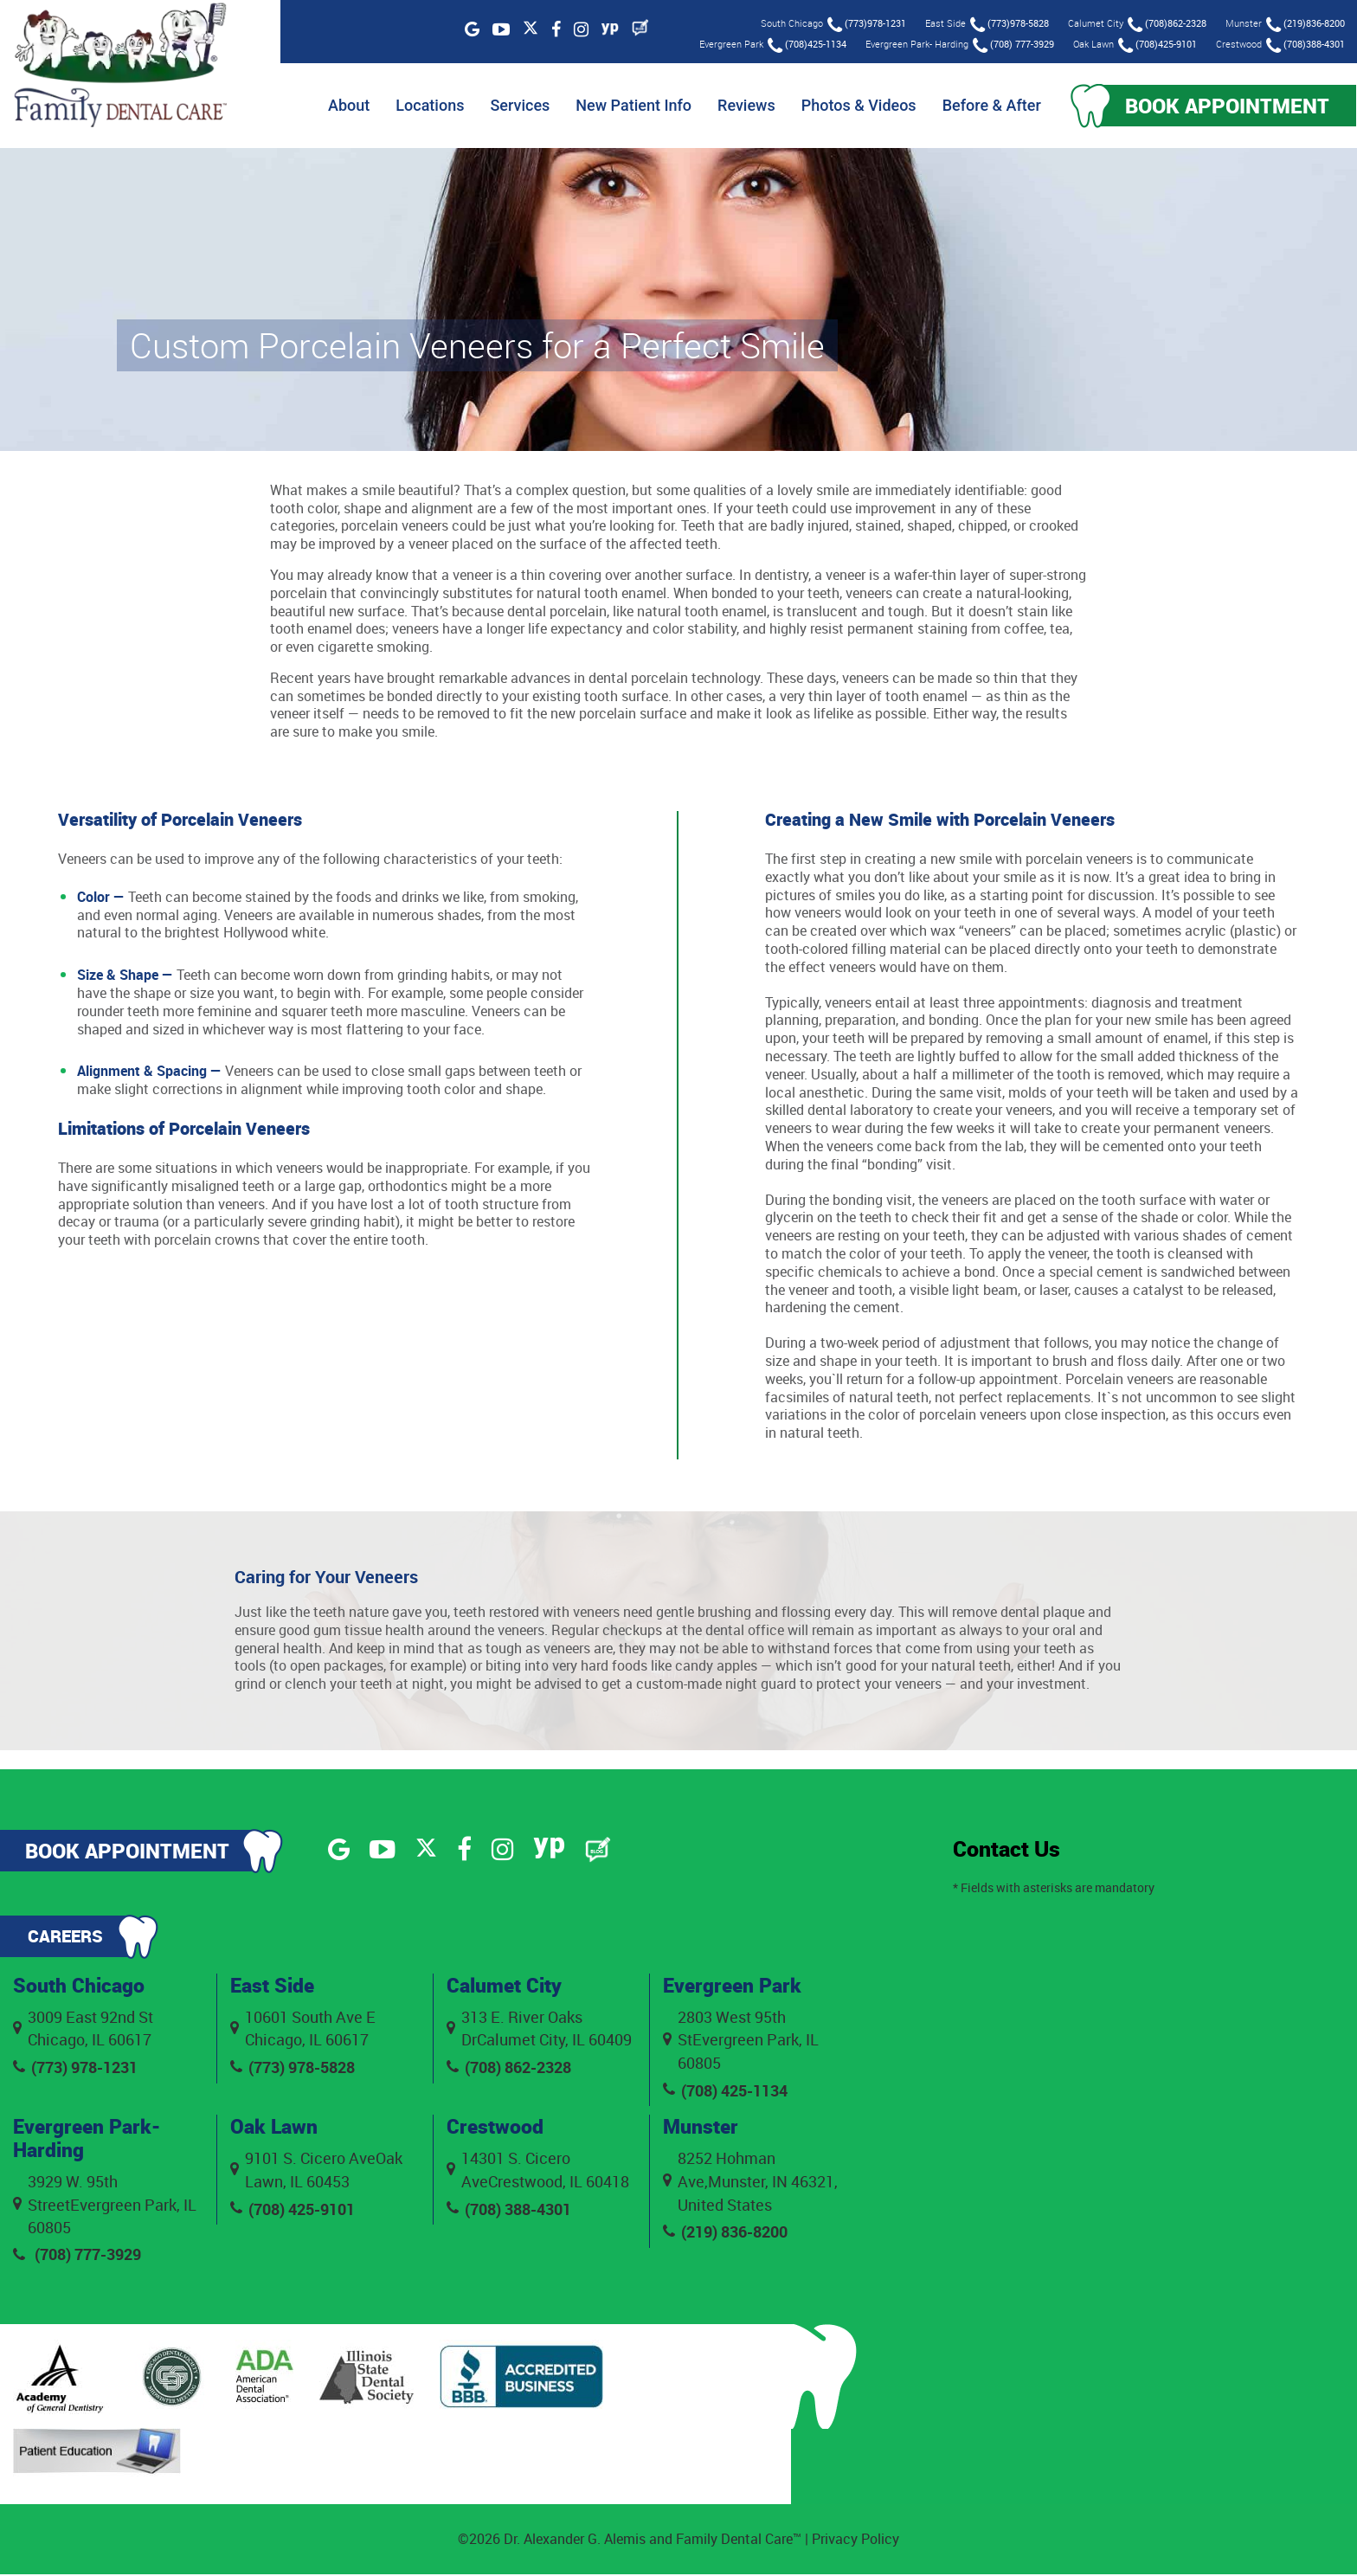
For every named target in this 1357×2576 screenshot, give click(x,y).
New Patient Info (627, 106)
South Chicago (80, 1986)
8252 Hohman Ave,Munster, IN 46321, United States (750, 2184)
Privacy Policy (855, 2540)
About (341, 106)
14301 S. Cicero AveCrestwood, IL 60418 (538, 2172)
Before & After (984, 106)
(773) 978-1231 (75, 2068)
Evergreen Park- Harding (89, 2140)
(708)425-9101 (1156, 45)
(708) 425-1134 (725, 2092)
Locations (423, 106)
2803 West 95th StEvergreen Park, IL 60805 (741, 2041)
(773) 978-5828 (292, 2068)
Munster (702, 2128)
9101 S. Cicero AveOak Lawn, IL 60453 (316, 2172)
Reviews (739, 106)
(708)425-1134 (806, 45)
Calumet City (507, 1986)
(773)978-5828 (1008, 25)
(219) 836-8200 (725, 2235)
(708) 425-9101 (292, 2211)
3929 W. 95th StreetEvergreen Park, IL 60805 (104, 2206)
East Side (274, 1986)
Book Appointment (1223, 106)
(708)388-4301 (1304, 45)
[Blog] (639, 27)
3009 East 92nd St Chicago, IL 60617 (83, 2029)
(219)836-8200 (1304, 25)
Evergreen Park (735, 1986)
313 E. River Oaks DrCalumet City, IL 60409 (539, 2029)
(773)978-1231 (865, 25)
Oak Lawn (275, 2128)
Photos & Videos (851, 106)
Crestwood (496, 2128)
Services (513, 106)
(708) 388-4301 (509, 2211)
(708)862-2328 (1166, 25)
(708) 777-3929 (1012, 45)
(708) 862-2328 (509, 2068)
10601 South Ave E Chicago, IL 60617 (303, 2029)
